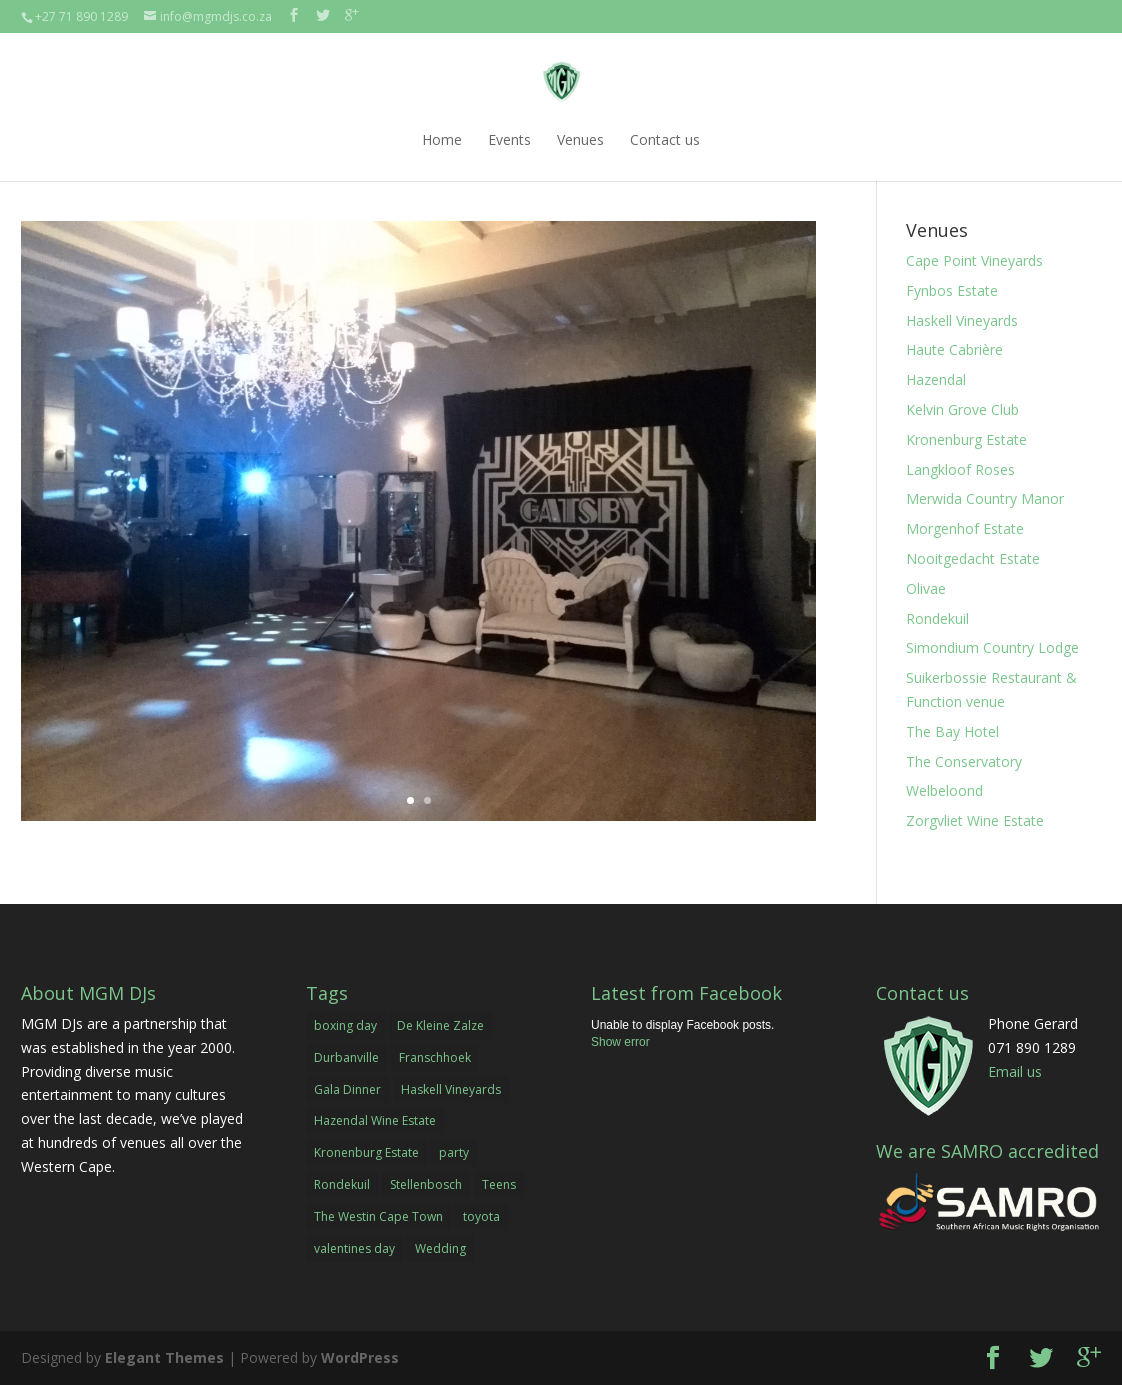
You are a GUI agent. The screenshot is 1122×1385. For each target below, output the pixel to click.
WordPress (360, 1357)
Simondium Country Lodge (992, 647)
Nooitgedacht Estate (973, 558)
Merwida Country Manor (985, 498)
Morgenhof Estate (965, 528)
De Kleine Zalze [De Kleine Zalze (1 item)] (440, 1025)
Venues (580, 139)
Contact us (665, 139)
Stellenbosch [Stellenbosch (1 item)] (426, 1184)
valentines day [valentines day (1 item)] (354, 1248)
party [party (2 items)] (454, 1152)
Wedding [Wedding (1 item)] (440, 1248)
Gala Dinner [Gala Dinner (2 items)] (347, 1089)
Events (509, 139)
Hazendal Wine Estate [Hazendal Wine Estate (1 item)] (375, 1120)
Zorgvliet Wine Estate (975, 820)
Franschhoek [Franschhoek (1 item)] (435, 1057)
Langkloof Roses (960, 469)
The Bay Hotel (952, 731)
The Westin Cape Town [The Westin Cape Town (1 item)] (378, 1216)
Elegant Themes (164, 1357)
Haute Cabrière (954, 349)
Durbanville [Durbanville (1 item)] (346, 1057)
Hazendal (936, 379)
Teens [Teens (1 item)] (499, 1184)
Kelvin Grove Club (962, 409)
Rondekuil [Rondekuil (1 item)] (342, 1184)
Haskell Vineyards (962, 320)
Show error (620, 1042)
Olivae (926, 588)
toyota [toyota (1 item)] (481, 1216)
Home (442, 139)
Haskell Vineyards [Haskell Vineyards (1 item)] (451, 1089)
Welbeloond (944, 790)
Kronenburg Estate (966, 439)
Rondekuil (937, 618)
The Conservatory (964, 761)
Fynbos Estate (952, 290)
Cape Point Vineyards (974, 260)
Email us (1015, 1071)
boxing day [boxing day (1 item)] (345, 1025)
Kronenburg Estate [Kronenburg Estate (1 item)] (366, 1152)
